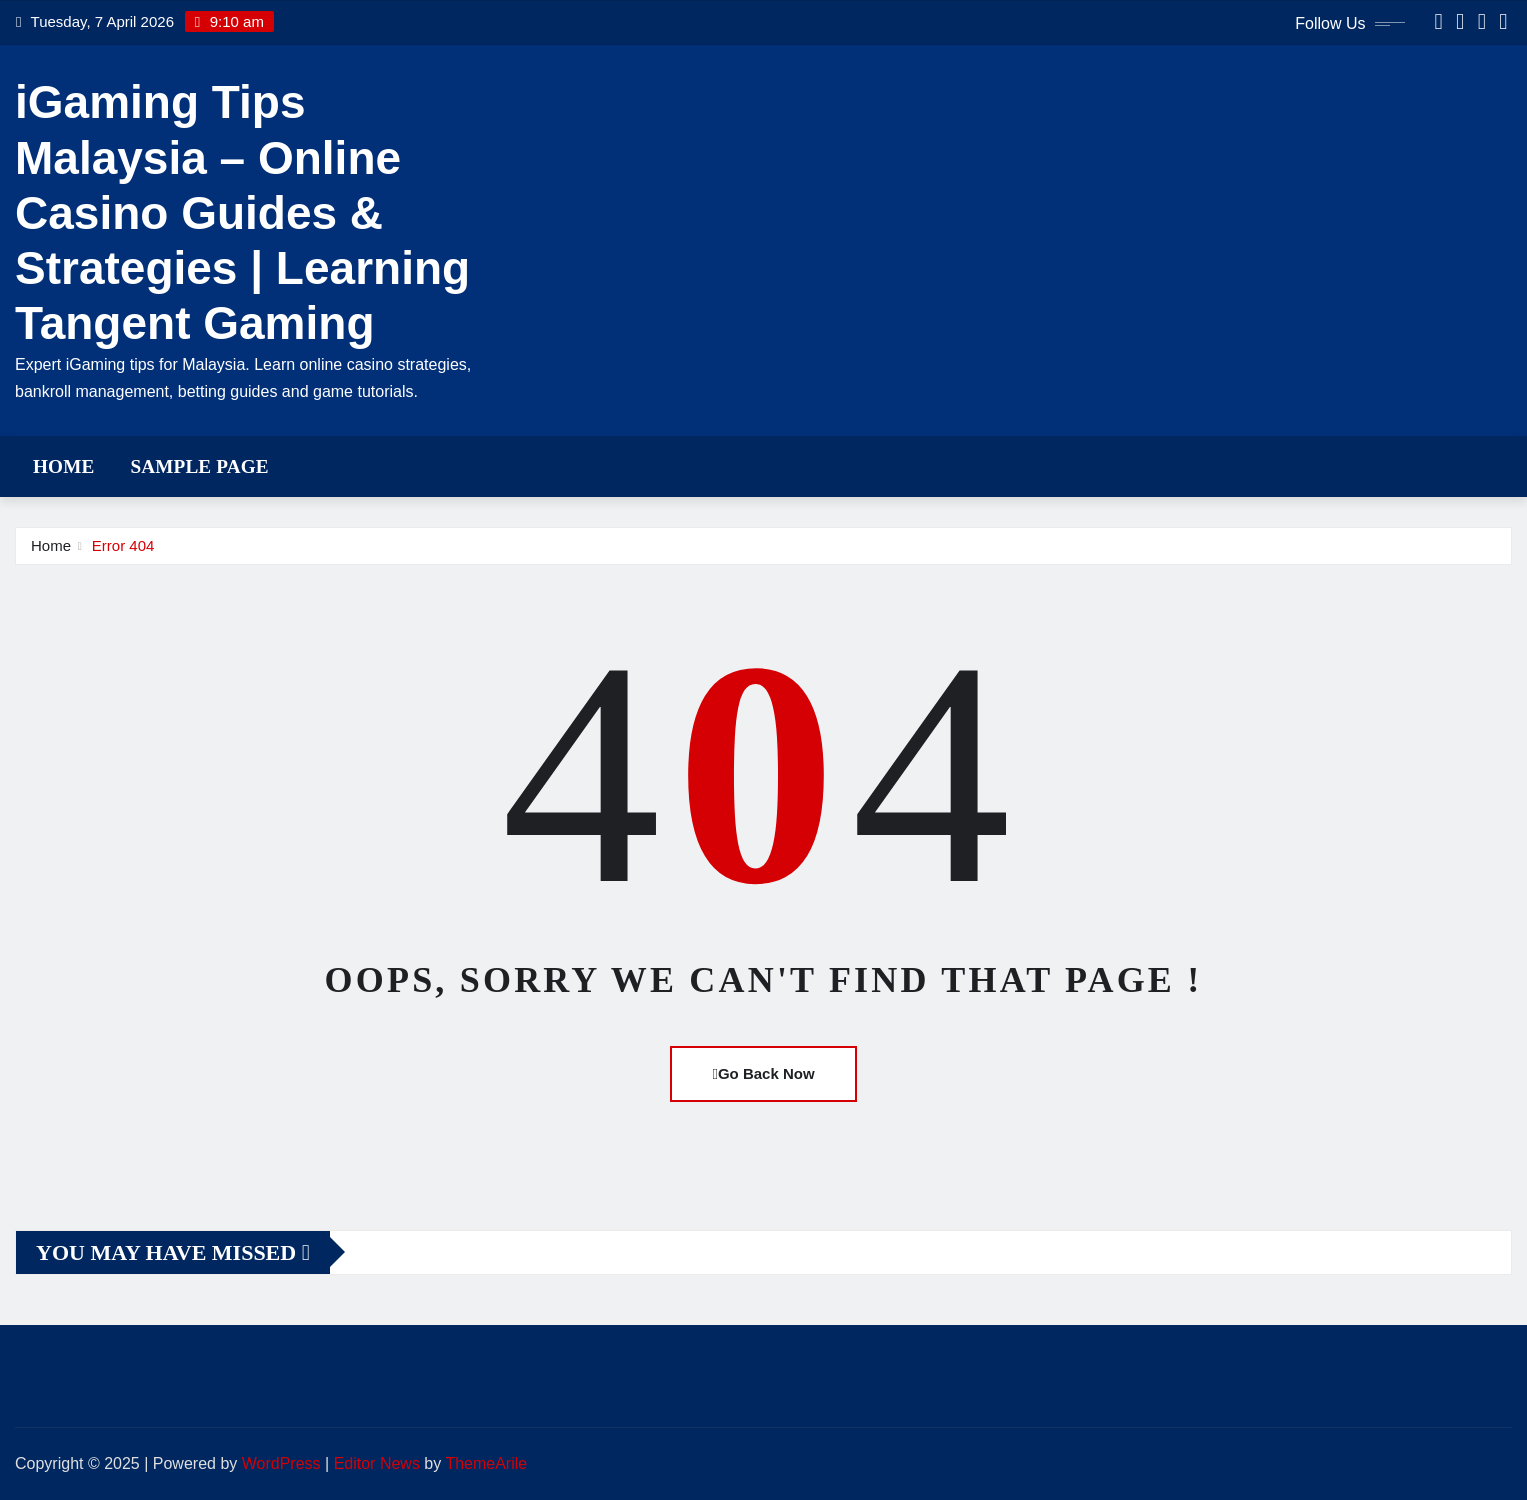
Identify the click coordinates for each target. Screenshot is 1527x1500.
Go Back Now (763, 1073)
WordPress (281, 1463)
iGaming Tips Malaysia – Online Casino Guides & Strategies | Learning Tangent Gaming (242, 212)
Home (63, 466)
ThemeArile (486, 1463)
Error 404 (123, 545)
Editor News (377, 1463)
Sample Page (199, 466)
